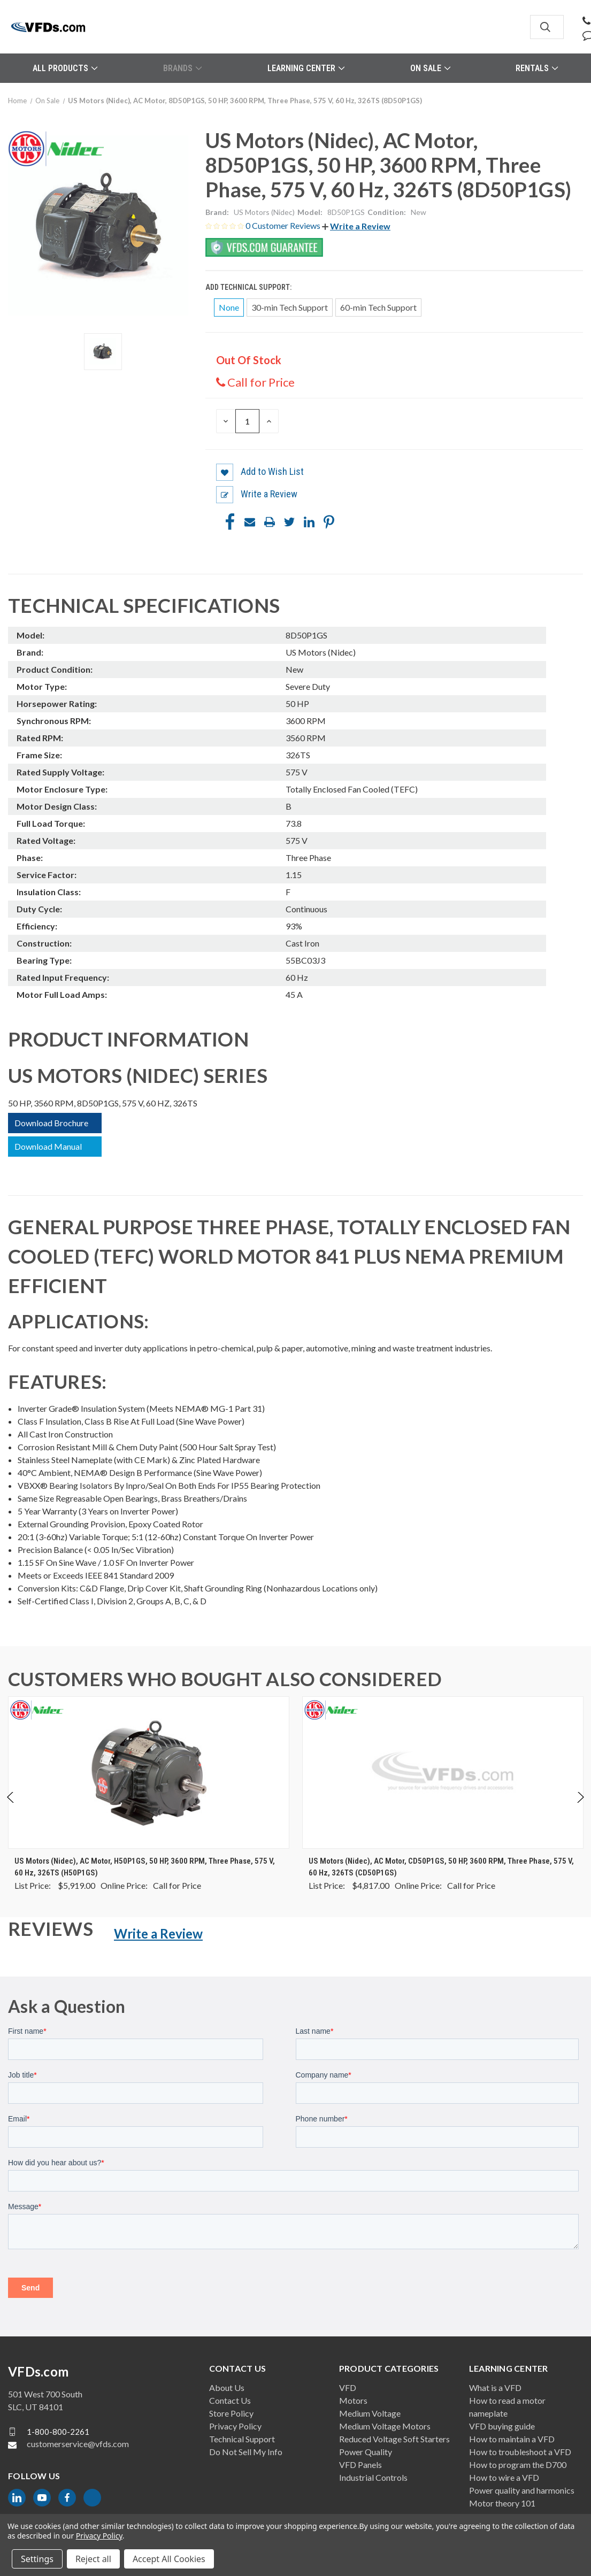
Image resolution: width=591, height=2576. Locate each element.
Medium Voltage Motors (385, 2426)
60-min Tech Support (378, 307)
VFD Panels (360, 2464)
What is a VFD (495, 2387)
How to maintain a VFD (512, 2439)
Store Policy (231, 2413)
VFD (347, 2387)
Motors (353, 2400)
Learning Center (305, 68)
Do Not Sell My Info (245, 2452)
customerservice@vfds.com (78, 2444)
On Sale (430, 68)
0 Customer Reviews (283, 225)
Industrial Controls (373, 2477)
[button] (356, 226)
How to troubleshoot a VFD (520, 2452)
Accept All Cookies (169, 2559)
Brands (182, 68)
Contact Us (230, 2400)
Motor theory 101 (502, 2503)
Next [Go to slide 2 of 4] (580, 1808)
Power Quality (365, 2452)
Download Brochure (51, 1123)
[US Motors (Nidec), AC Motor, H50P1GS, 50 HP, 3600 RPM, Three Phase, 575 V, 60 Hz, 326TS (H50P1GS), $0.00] (148, 1772)
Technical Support (242, 2439)
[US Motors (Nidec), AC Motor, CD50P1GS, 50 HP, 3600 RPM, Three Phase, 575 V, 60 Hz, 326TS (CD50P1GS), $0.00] (442, 1772)
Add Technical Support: (249, 287)
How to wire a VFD (504, 2477)
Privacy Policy (235, 2426)
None (229, 307)
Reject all (93, 2559)
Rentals (537, 68)
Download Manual (48, 1146)
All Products (65, 68)
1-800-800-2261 (58, 2431)
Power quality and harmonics (521, 2490)
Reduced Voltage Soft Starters (394, 2439)
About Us (226, 2387)
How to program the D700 (517, 2464)
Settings (37, 2559)
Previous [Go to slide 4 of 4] (11, 1808)
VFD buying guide (502, 2426)
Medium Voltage (370, 2413)
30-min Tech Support (289, 307)
